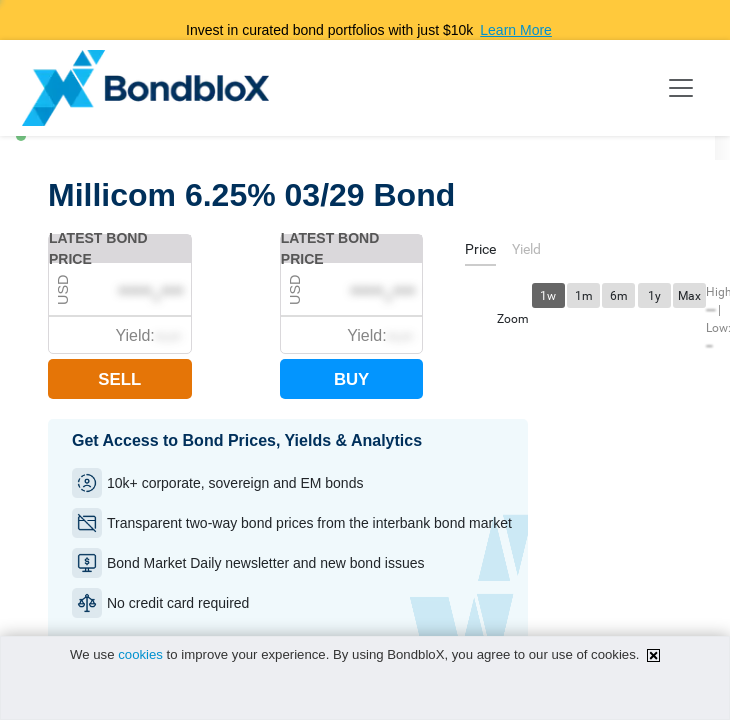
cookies (140, 654)
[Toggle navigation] (681, 88)
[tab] (480, 252)
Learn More (516, 30)
